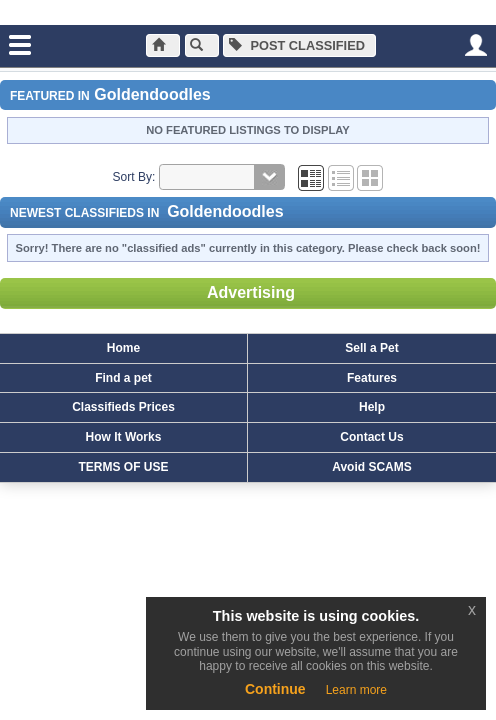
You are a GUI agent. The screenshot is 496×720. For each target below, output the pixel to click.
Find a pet (123, 378)
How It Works (124, 437)
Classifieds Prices (123, 407)
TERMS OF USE (123, 467)
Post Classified (297, 45)
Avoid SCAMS (372, 467)
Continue (275, 689)
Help (372, 407)
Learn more (356, 690)
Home (123, 348)
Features (372, 378)
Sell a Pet (371, 348)
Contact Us (371, 437)
